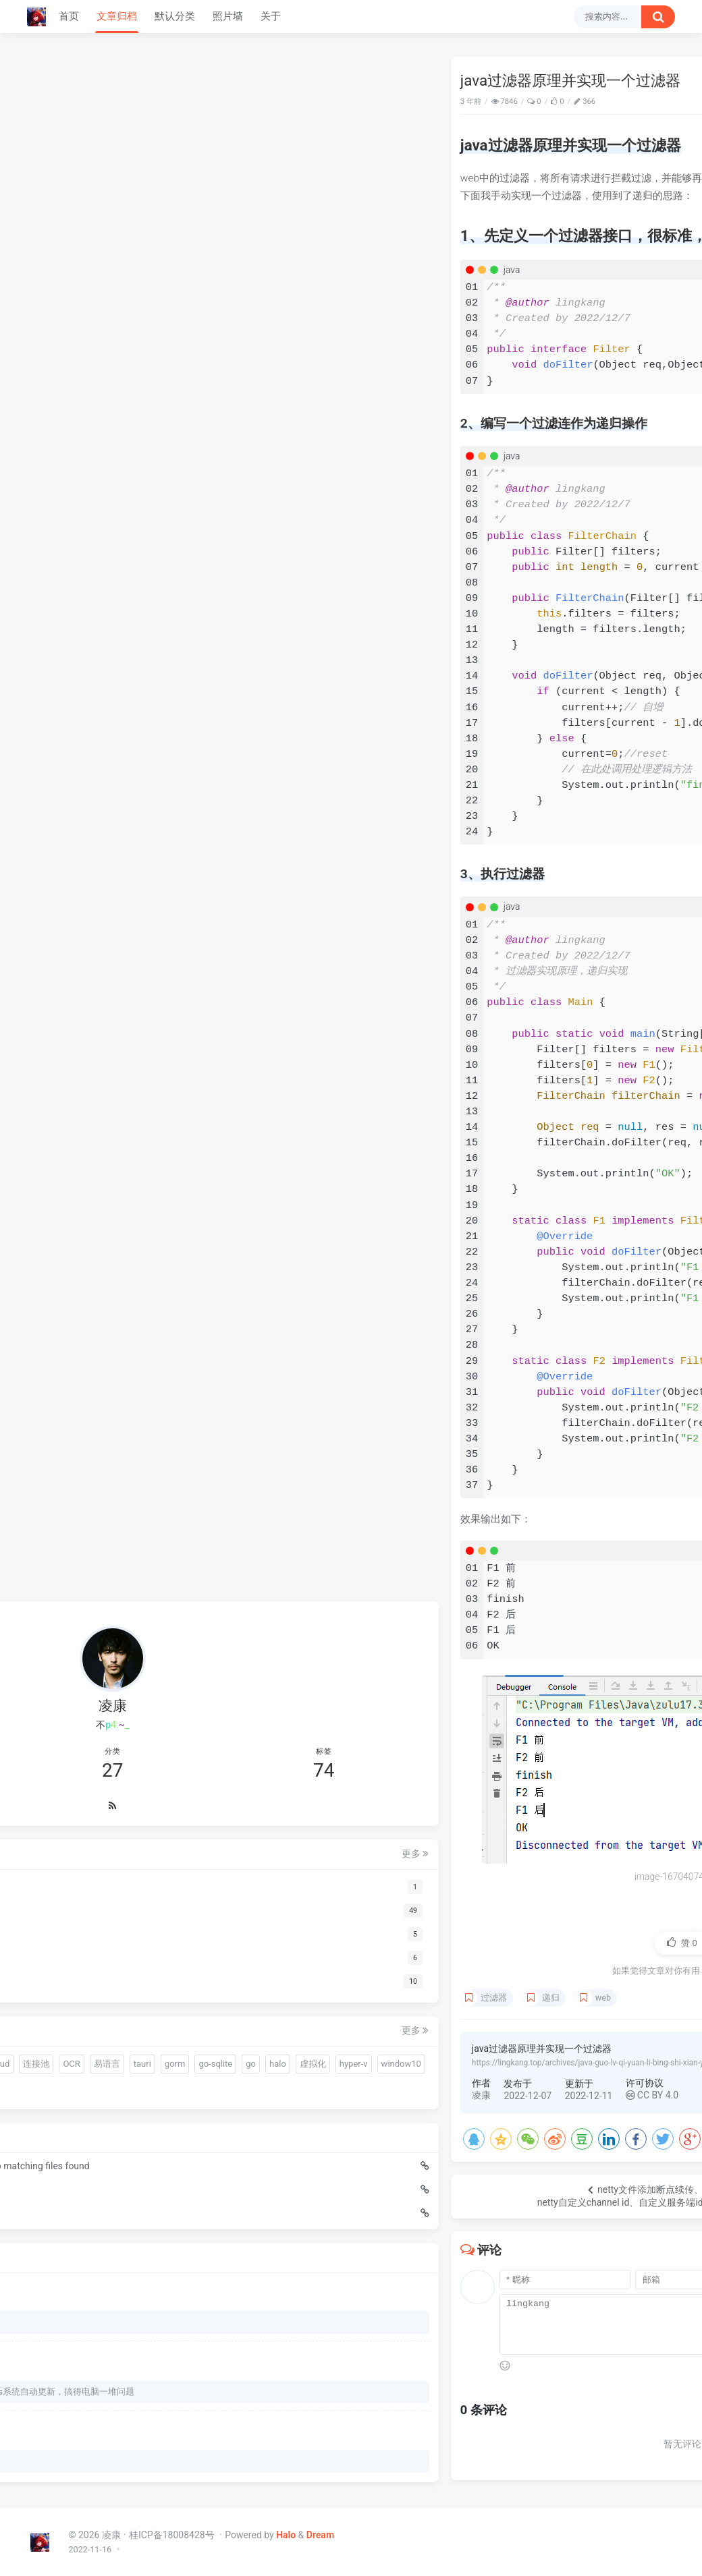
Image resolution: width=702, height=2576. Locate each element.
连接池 (125, 1997)
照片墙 (228, 16)
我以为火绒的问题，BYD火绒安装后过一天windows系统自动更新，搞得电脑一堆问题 (108, 2383)
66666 (55, 2459)
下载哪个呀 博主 (75, 2304)
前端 (52, 1973)
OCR (160, 1997)
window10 (63, 2069)
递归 (312, 1998)
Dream (320, 2534)
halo (75, 2045)
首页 (69, 16)
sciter (54, 1997)
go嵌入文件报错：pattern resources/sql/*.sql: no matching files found (101, 2147)
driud (88, 1997)
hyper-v (151, 2045)
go (48, 2045)
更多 (174, 1763)
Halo (286, 2534)
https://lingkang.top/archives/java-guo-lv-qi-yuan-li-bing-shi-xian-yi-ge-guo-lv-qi (372, 2062)
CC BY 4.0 (413, 2095)
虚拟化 (110, 2045)
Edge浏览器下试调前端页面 (94, 2171)
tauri (92, 2021)
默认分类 (175, 16)
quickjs (143, 1973)
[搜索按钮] (658, 16)
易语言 (56, 2021)
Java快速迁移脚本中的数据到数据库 (101, 2194)
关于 (271, 16)
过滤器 (255, 1998)
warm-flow (94, 1973)
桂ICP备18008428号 (173, 2534)
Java (656, 101)
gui (176, 1973)
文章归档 (117, 16)
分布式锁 (114, 2069)
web (365, 1998)
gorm (124, 2021)
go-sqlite (165, 2021)
